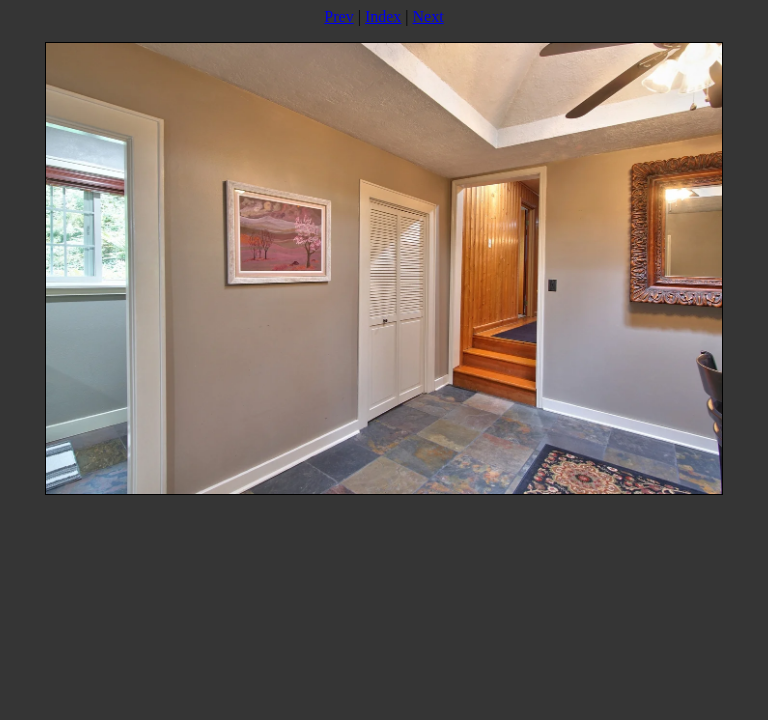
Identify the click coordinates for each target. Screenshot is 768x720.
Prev (338, 16)
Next (428, 16)
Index (383, 16)
